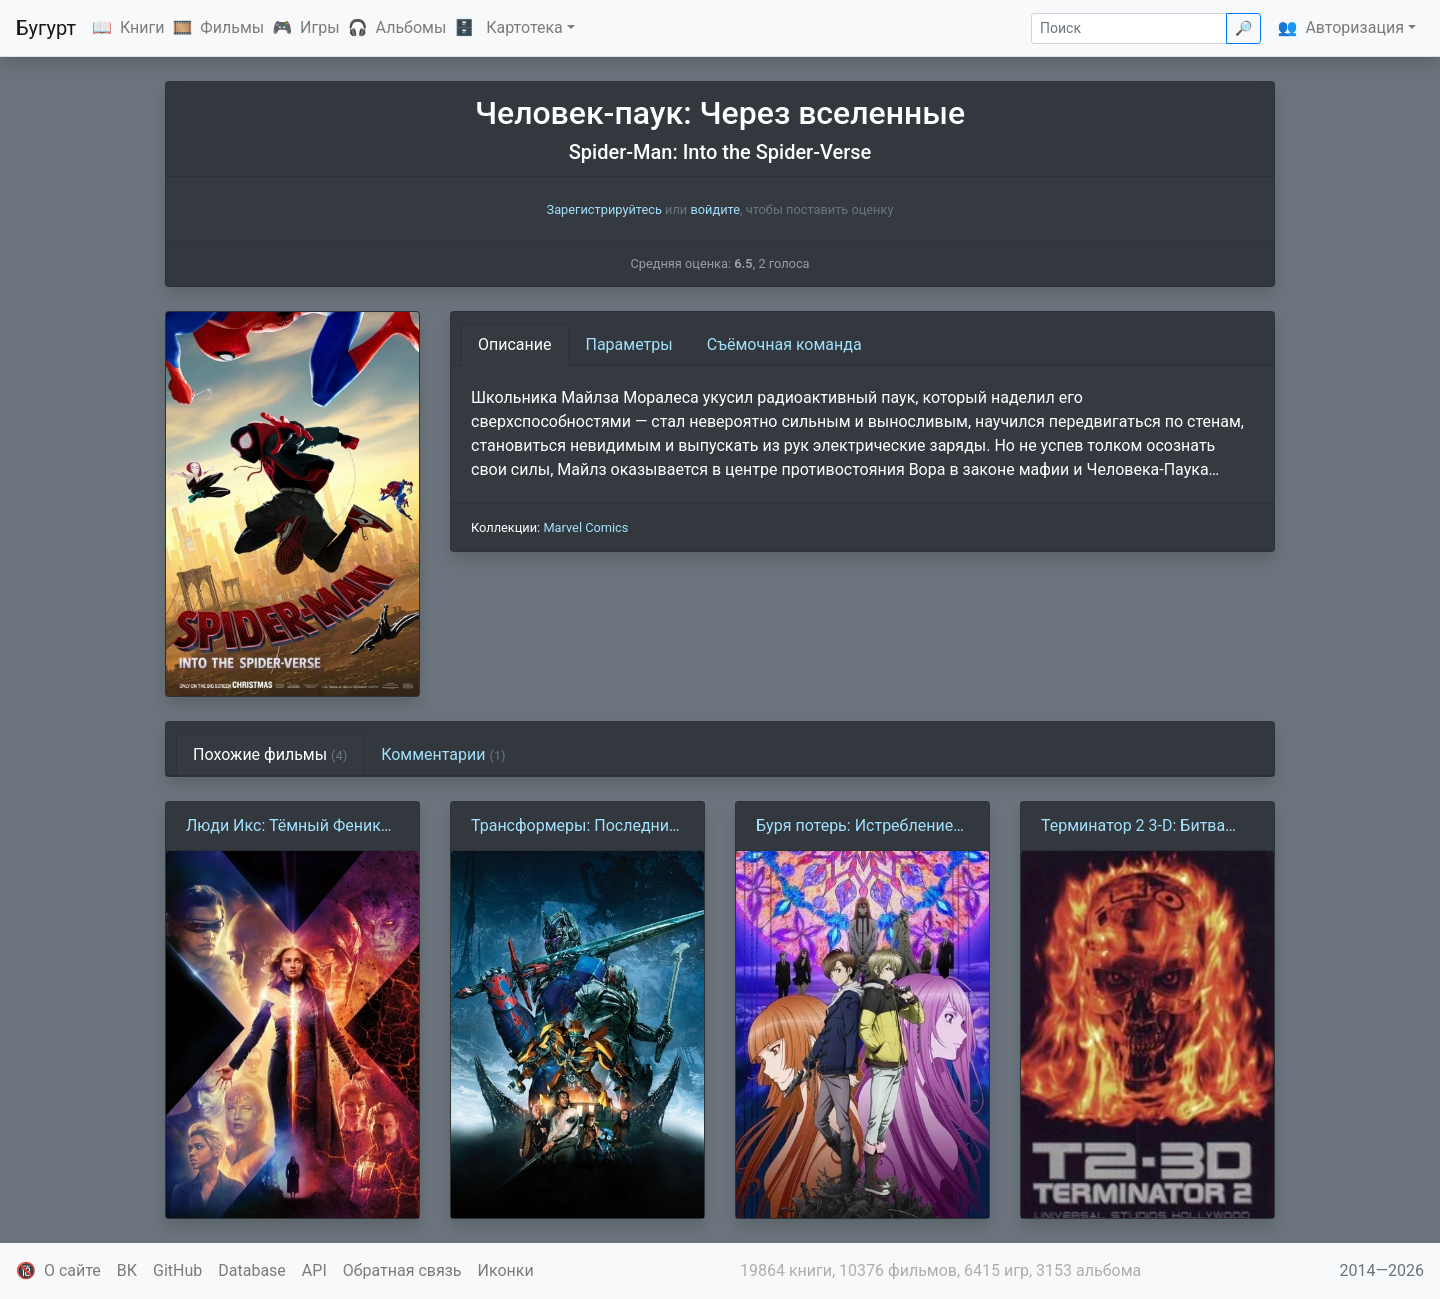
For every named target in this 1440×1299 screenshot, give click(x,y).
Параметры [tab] (629, 344)
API (314, 1270)
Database (252, 1270)
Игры (320, 27)
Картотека (524, 27)
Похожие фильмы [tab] (270, 754)
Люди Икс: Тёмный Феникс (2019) (287, 827)
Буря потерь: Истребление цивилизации (854, 827)
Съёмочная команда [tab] (784, 344)
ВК (127, 1270)
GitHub (177, 1270)
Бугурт (46, 28)
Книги (142, 27)
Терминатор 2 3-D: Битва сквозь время (1133, 827)
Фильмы (232, 27)
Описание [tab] (515, 344)
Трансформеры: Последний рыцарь (574, 827)
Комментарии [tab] (443, 754)
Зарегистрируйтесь (604, 209)
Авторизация (1354, 27)
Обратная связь (402, 1270)
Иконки (506, 1270)
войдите (715, 209)
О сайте (72, 1270)
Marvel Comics (585, 527)
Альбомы (411, 27)
